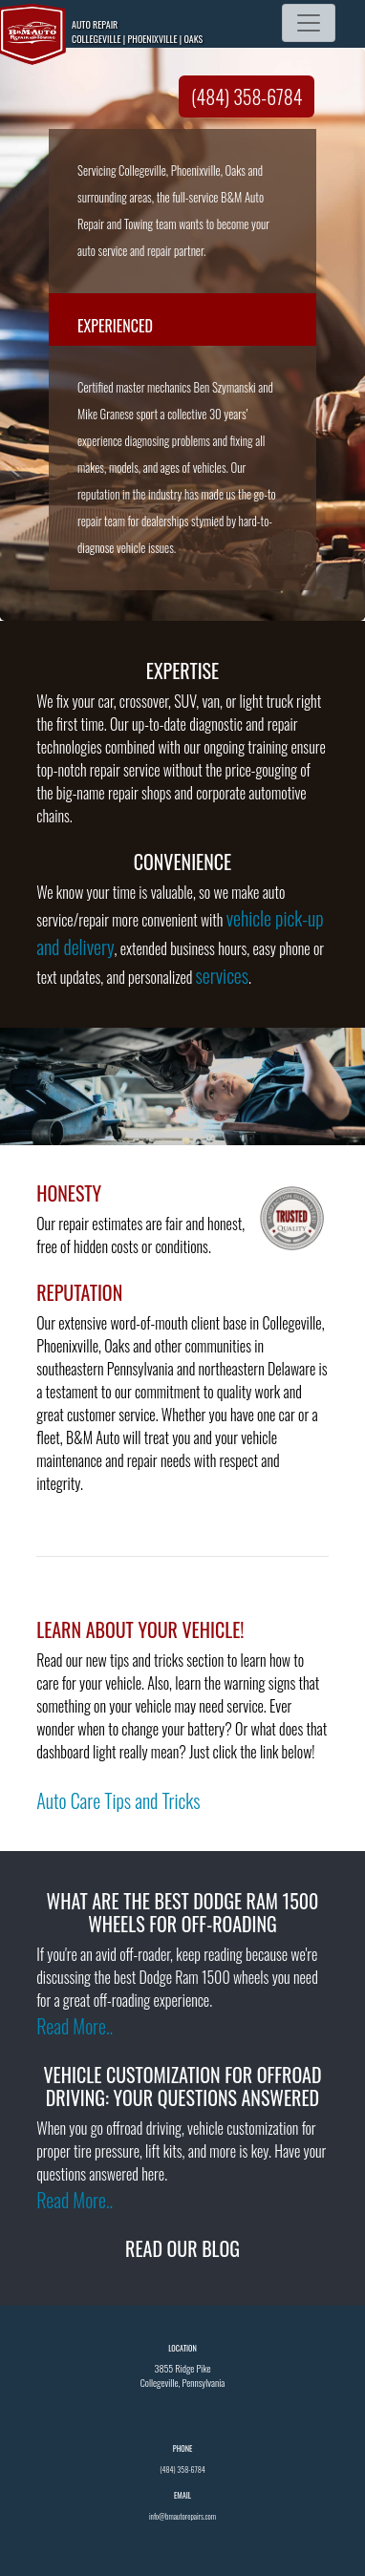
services (222, 975)
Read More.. (74, 2026)
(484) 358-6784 (247, 96)
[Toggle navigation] (308, 23)
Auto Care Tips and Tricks (118, 1800)
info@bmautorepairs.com (182, 2516)
